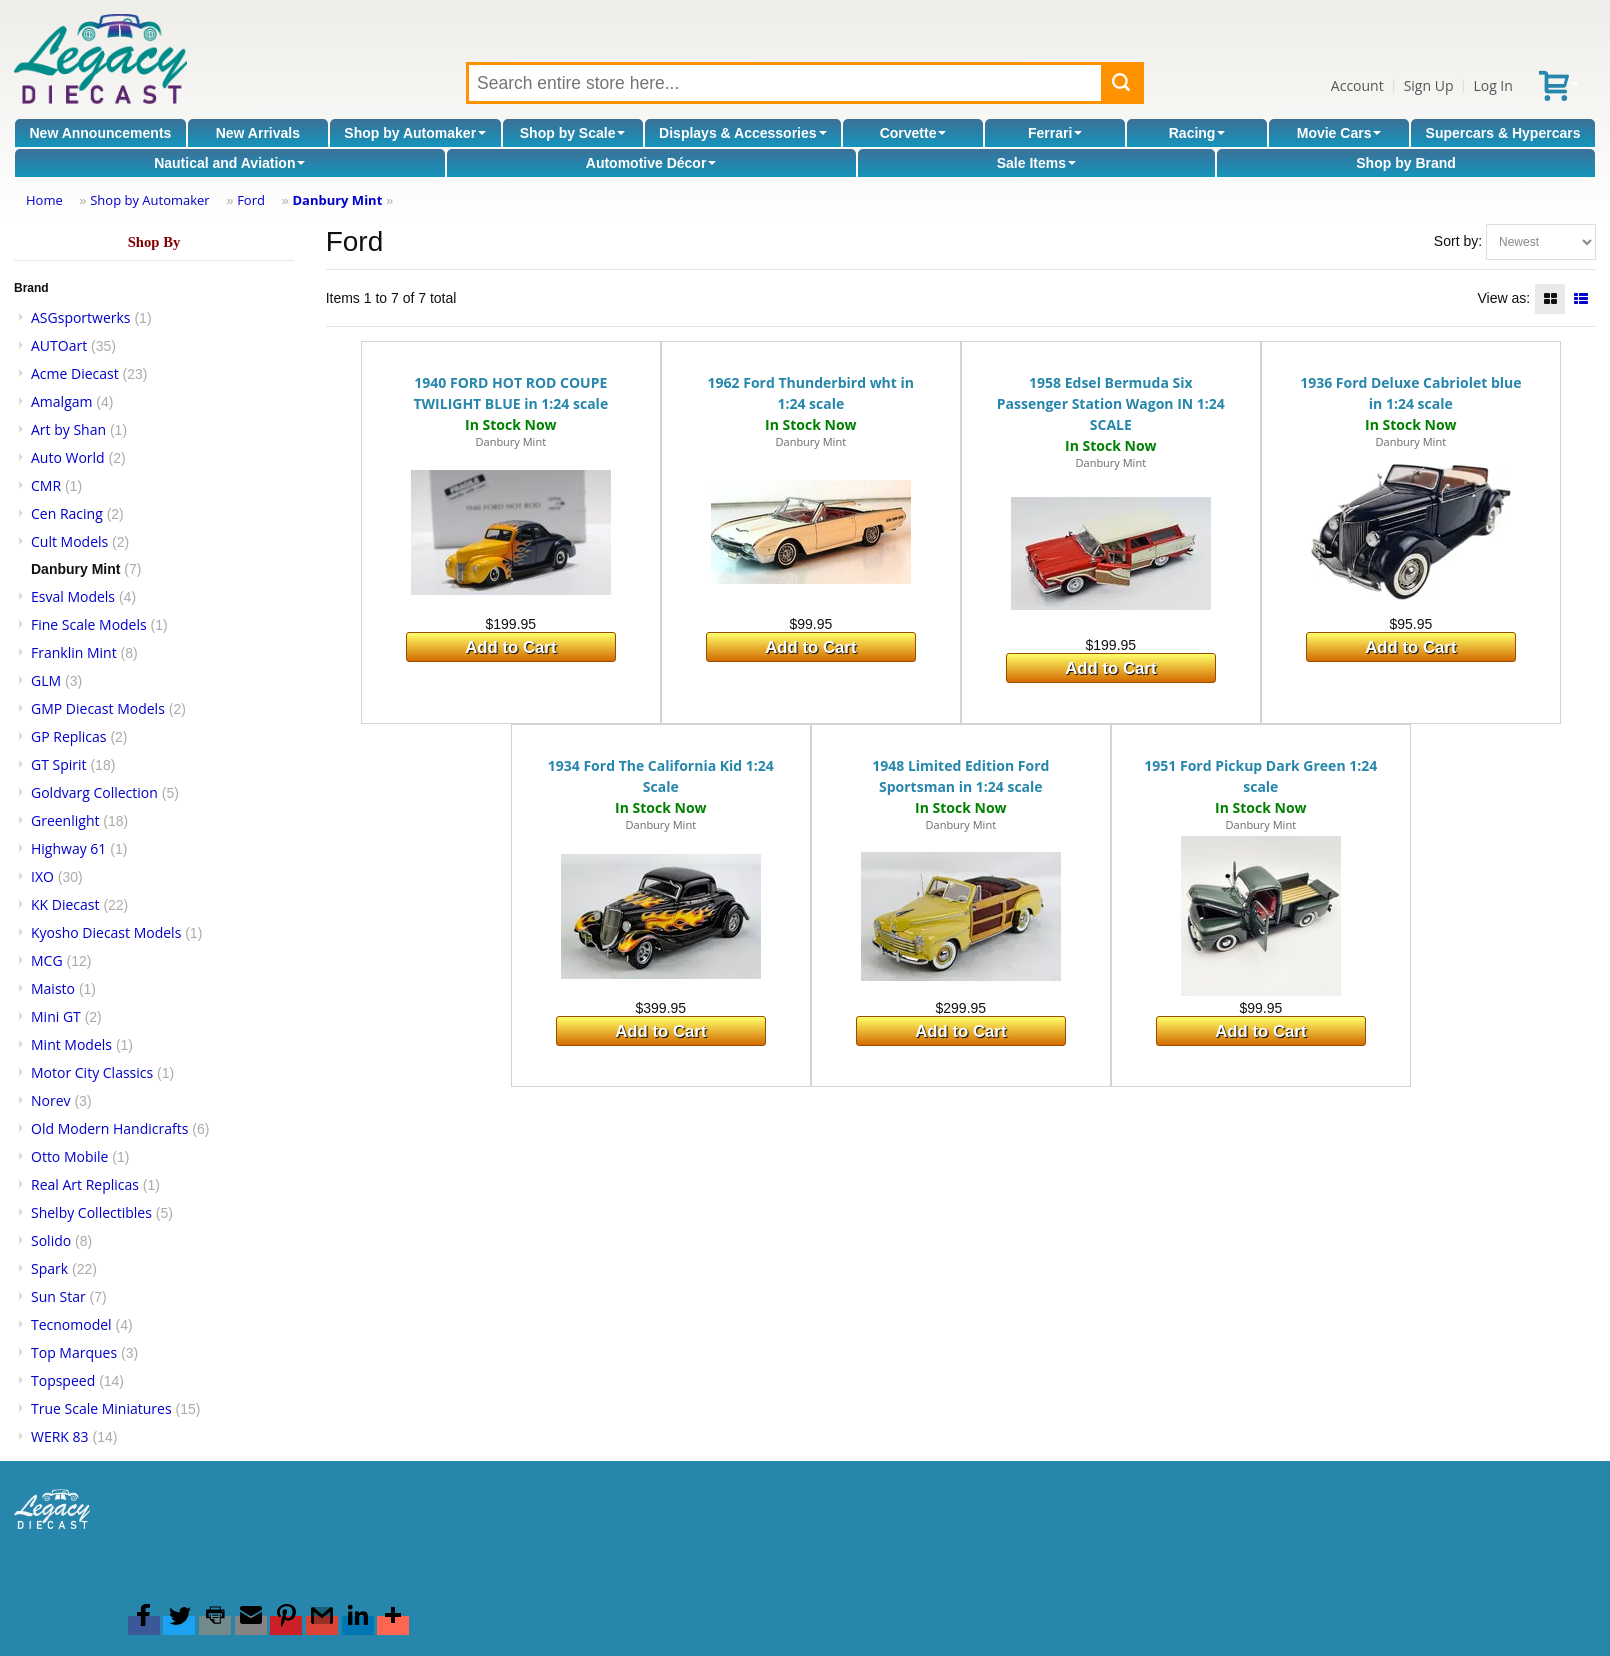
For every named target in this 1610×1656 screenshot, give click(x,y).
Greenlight (65, 820)
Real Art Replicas (85, 1184)
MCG (47, 960)
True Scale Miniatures (101, 1408)
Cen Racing (67, 513)
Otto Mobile (69, 1156)
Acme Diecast (75, 373)
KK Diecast (65, 904)
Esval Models (73, 596)
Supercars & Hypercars (1503, 133)
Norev (51, 1100)
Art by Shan (68, 429)
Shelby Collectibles (91, 1212)
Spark (49, 1268)
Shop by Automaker (415, 133)
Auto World (68, 457)
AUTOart (59, 345)
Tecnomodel (71, 1324)
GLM (46, 680)
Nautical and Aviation (229, 163)
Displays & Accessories (742, 133)
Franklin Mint (74, 652)
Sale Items (1036, 163)
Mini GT (56, 1016)
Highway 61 (68, 848)
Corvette (913, 133)
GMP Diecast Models (98, 708)
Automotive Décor (651, 163)
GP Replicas (69, 736)
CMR (46, 485)
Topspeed (63, 1380)
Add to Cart (510, 647)
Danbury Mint (337, 200)
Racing (1197, 133)
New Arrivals (258, 133)
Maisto (53, 988)
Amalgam (61, 401)
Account (1357, 85)
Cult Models (69, 541)
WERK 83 (60, 1436)
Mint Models (71, 1044)
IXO (42, 876)
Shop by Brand (1406, 163)
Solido (51, 1240)
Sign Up (1429, 85)
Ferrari (1055, 133)
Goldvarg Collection (94, 792)
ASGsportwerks (81, 317)
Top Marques (74, 1352)
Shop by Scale (573, 133)
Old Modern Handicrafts (109, 1128)
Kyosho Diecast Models (106, 932)
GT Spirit (59, 764)
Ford (251, 200)
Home (44, 200)
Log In (1492, 85)
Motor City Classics (92, 1072)
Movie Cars (1339, 133)
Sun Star (58, 1296)
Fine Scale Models (89, 624)
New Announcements (101, 133)
